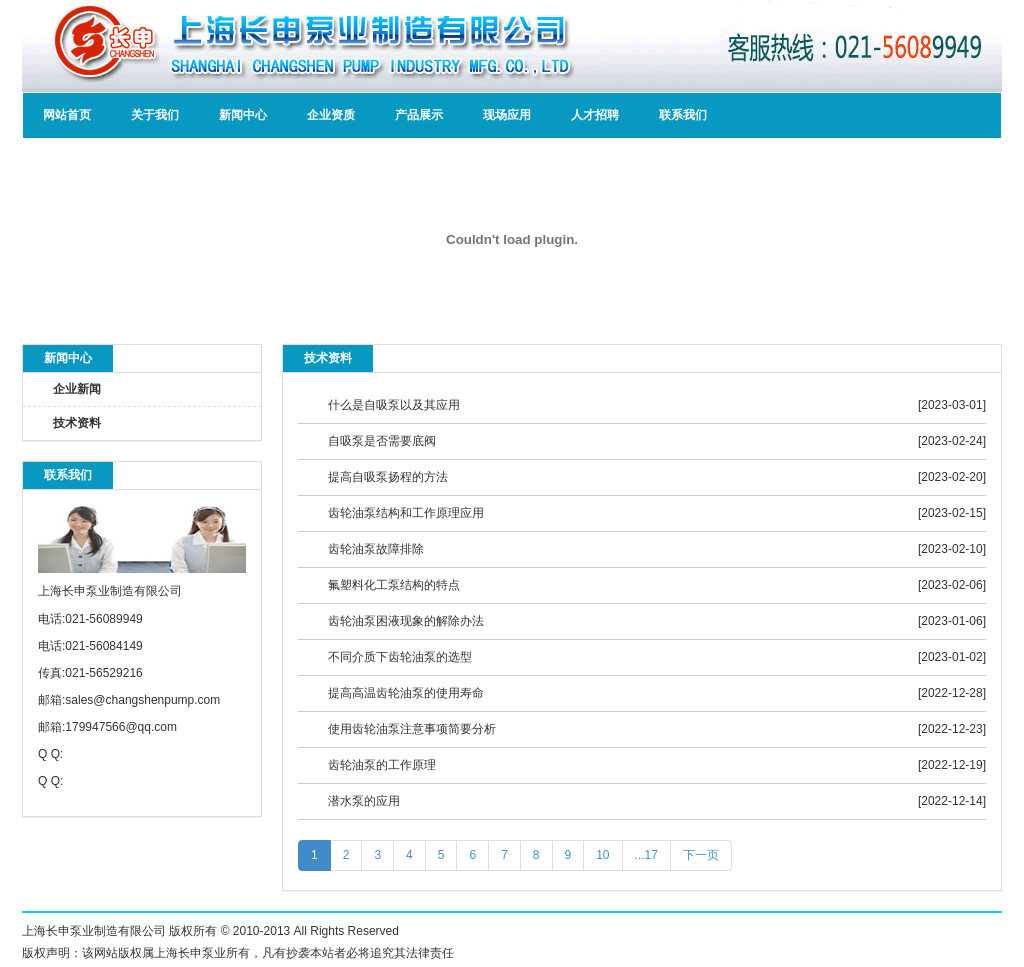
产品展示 (419, 115)
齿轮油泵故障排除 (376, 549)
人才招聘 (595, 115)
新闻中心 (243, 115)
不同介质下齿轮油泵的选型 (400, 657)
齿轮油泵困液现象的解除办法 (406, 621)
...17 (646, 855)
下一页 (701, 855)
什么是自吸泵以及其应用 (394, 405)
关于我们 (155, 115)
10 (602, 855)
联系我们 (683, 115)
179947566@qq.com (121, 727)
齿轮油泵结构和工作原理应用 (406, 513)
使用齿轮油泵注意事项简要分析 (412, 729)
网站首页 (67, 115)
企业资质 (331, 115)
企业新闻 (77, 389)
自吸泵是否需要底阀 (382, 441)
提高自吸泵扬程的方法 (388, 477)
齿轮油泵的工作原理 (382, 765)
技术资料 (77, 423)
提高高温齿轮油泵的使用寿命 (406, 693)
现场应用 (507, 115)
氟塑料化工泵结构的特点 (394, 585)
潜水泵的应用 (364, 801)
